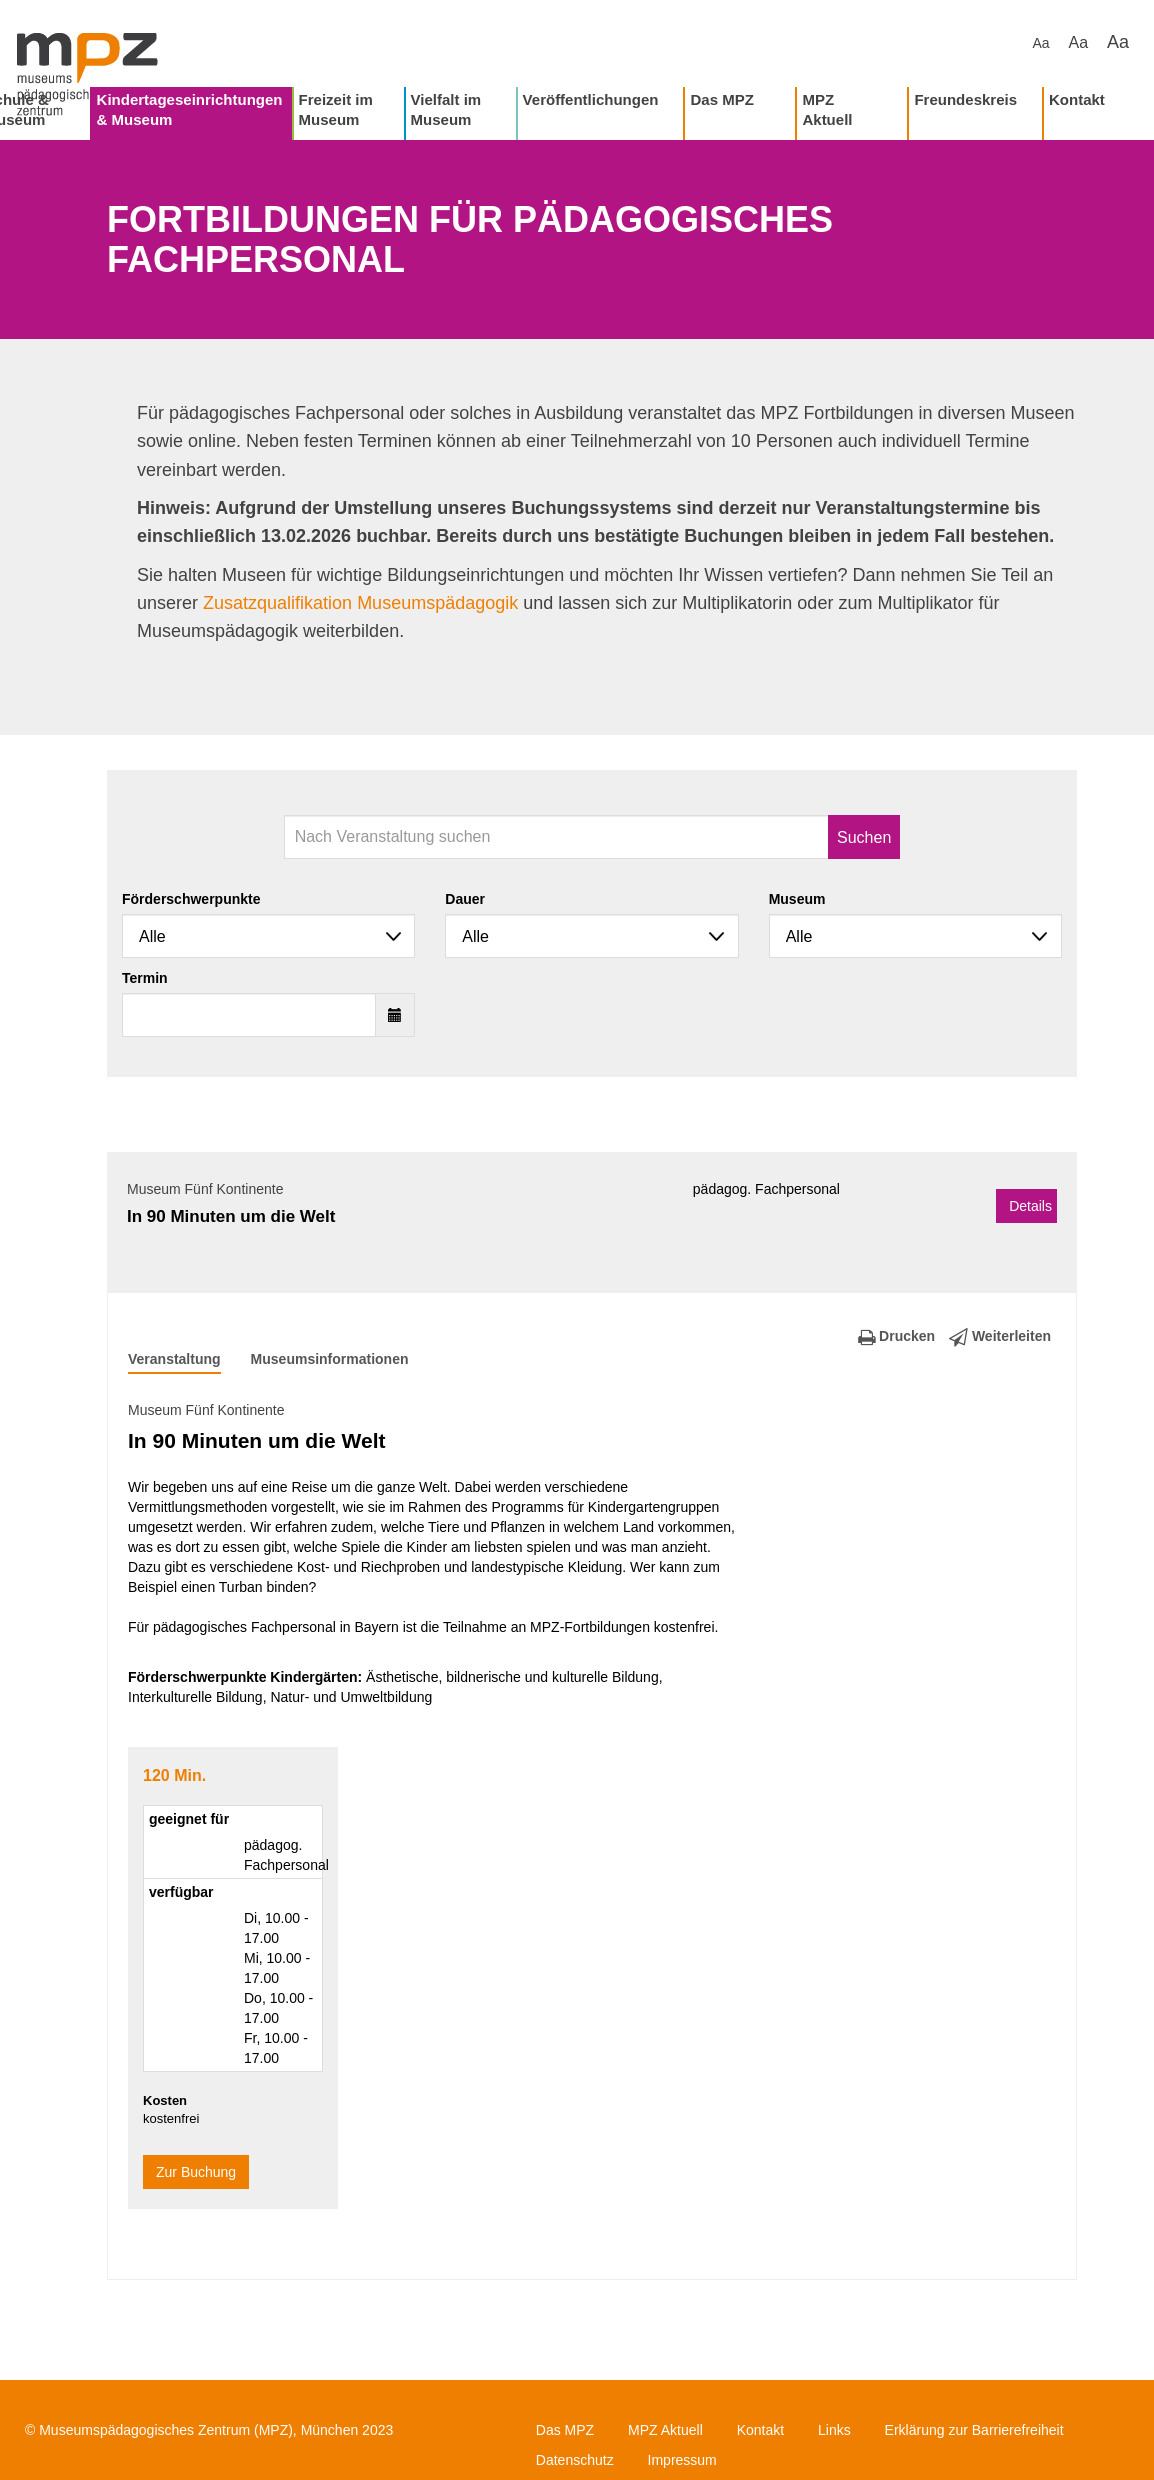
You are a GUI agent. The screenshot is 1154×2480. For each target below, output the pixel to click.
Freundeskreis (965, 99)
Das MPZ (721, 99)
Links (834, 2430)
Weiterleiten (1000, 1336)
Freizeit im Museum (336, 109)
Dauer (465, 899)
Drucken (896, 1336)
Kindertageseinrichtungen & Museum (190, 109)
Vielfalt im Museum (446, 109)
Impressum (682, 2460)
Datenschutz (575, 2460)
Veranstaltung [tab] (174, 1359)
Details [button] (1030, 1206)
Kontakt (1077, 99)
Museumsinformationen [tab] (330, 1359)
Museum (797, 899)
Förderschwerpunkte (191, 899)
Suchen (864, 837)
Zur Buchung (196, 2172)
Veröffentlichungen (591, 99)
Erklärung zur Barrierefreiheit (974, 2430)
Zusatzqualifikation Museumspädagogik (360, 603)
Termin (145, 978)
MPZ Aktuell (827, 109)
